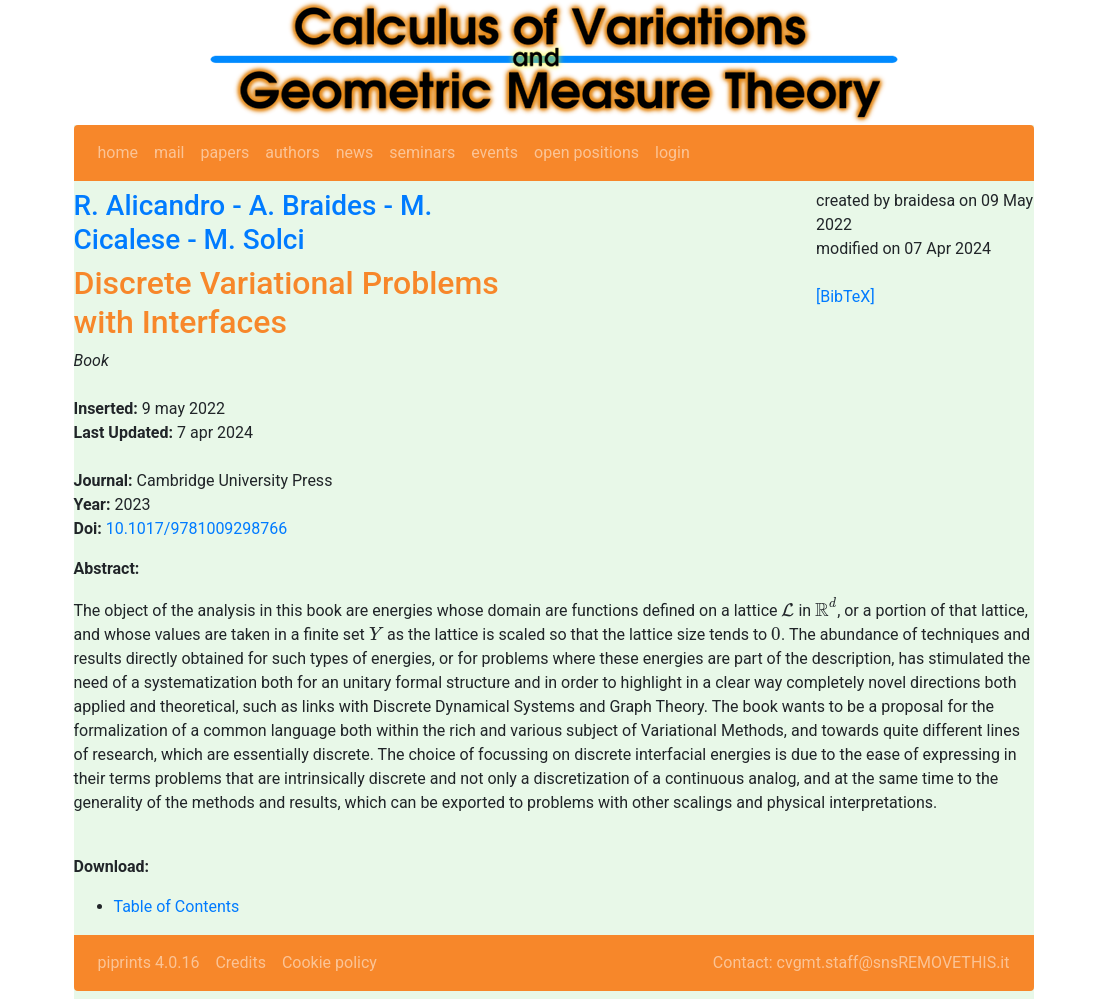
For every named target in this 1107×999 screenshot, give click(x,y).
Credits (240, 962)
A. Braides (313, 205)
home (118, 152)
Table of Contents (177, 906)
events (494, 152)
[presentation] (787, 610)
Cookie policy (329, 962)
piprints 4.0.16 (149, 962)
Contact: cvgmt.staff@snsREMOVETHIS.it (861, 962)
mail (169, 152)
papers (224, 152)
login (672, 152)
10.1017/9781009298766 (197, 528)
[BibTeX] (845, 296)
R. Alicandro (150, 205)
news (355, 152)
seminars (422, 152)
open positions (586, 152)
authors (292, 152)
